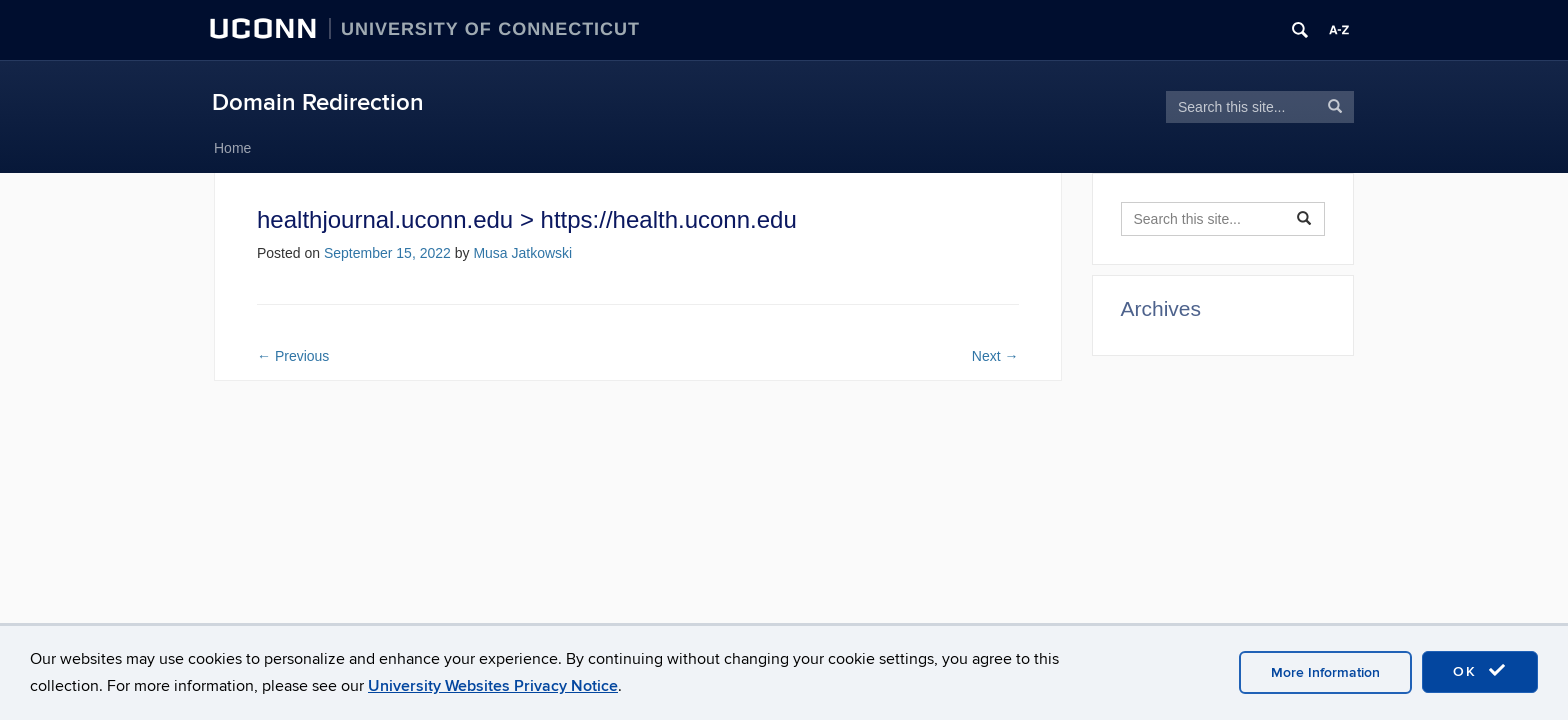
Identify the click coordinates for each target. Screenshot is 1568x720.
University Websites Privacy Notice (493, 686)
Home (232, 148)
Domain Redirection (318, 102)
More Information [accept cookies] (1325, 672)
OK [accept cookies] (1480, 671)
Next (995, 356)
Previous (293, 356)
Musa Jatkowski (522, 253)
